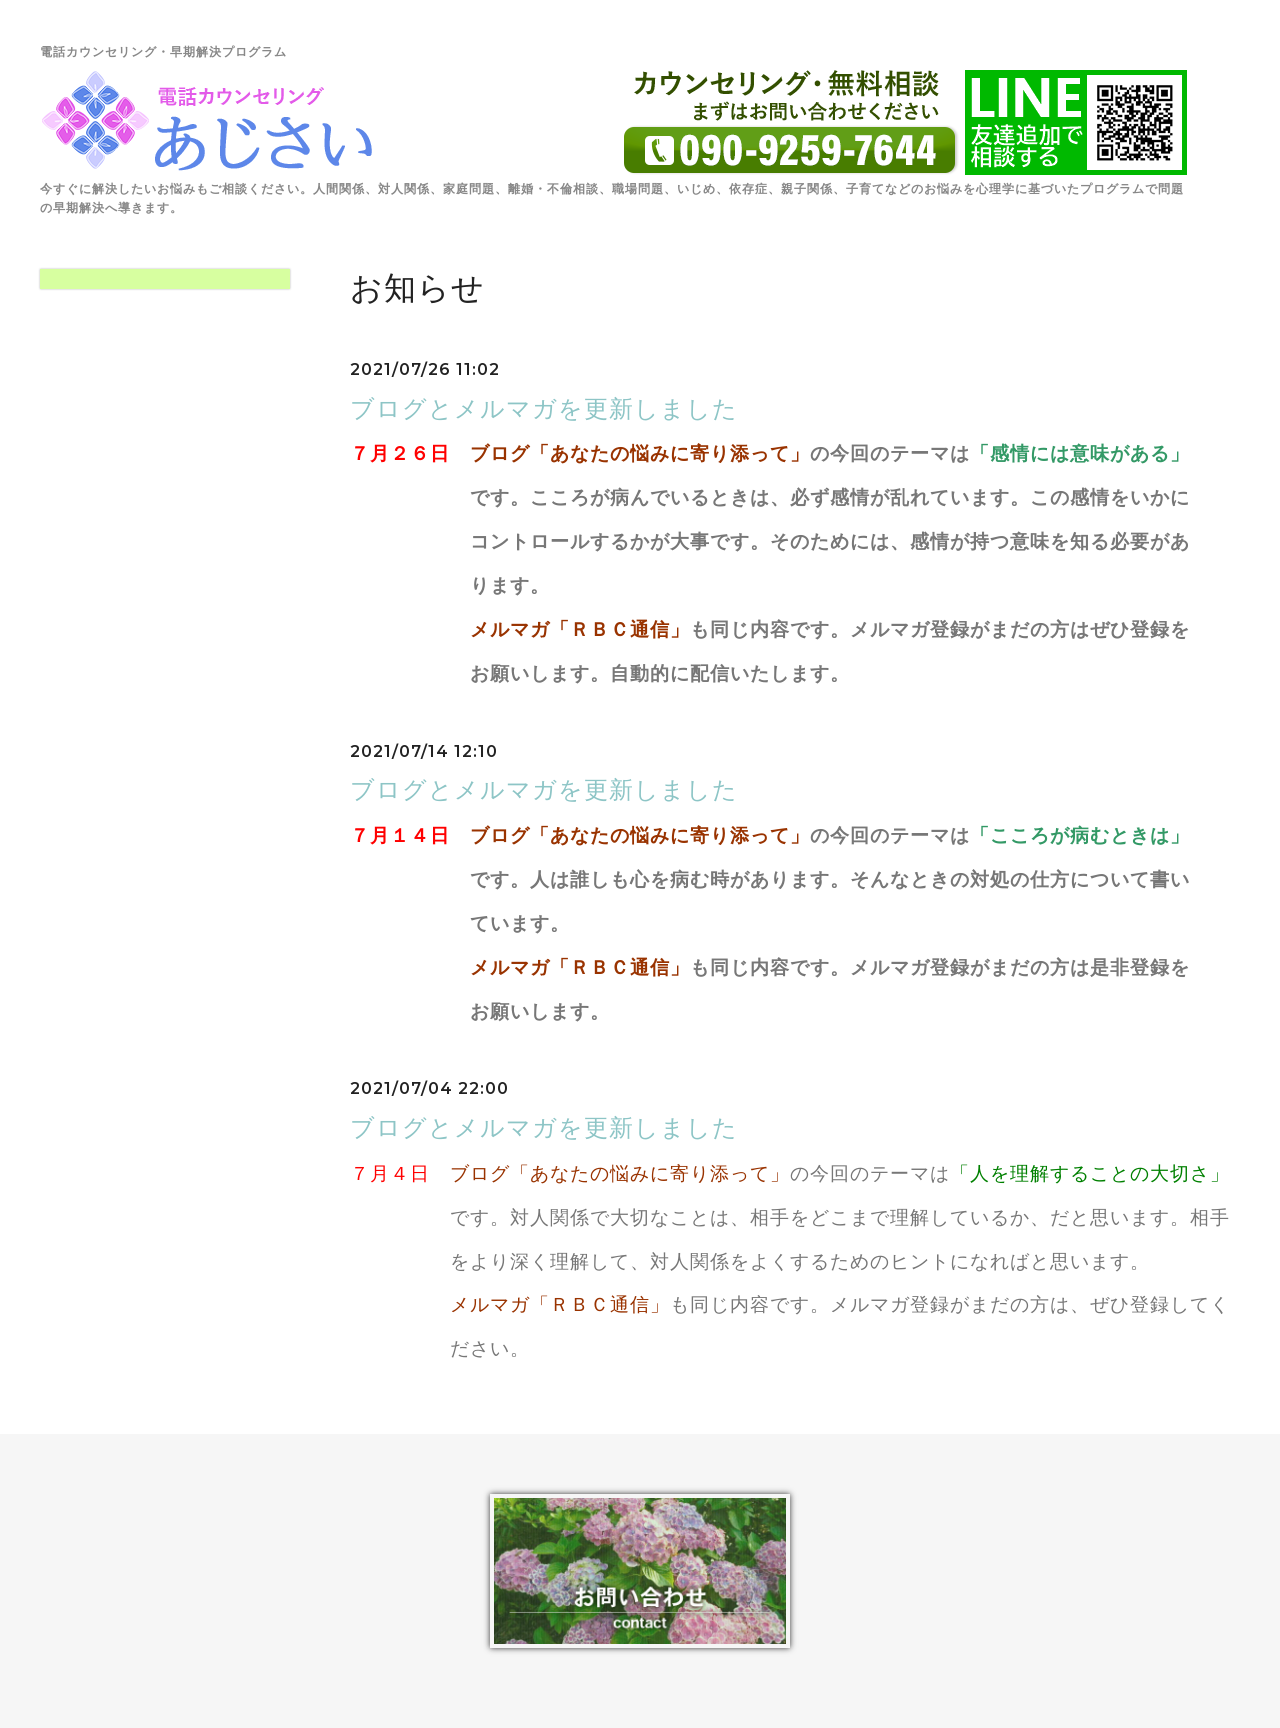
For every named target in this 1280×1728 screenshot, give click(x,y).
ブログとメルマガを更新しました (544, 408)
